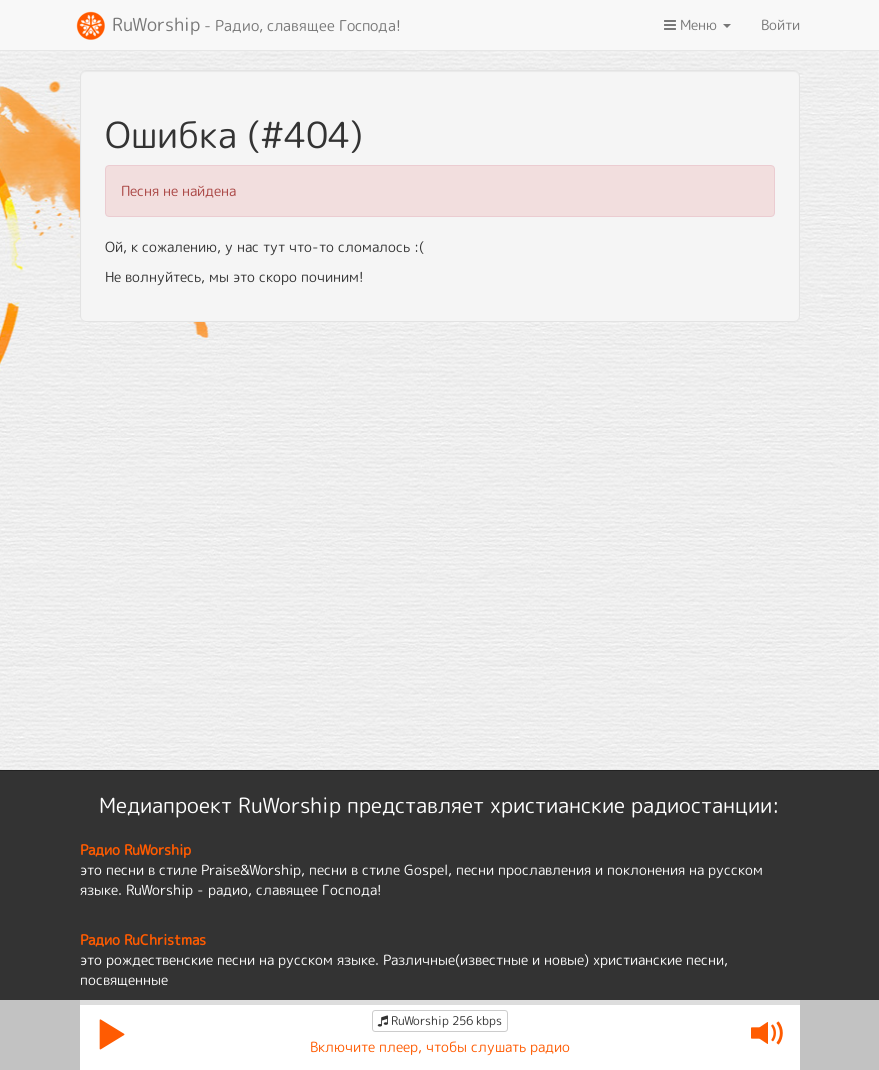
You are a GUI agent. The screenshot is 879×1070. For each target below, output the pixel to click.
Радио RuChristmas (143, 939)
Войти (780, 24)
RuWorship (238, 26)
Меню (697, 24)
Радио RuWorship (135, 849)
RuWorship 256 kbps (440, 1020)
